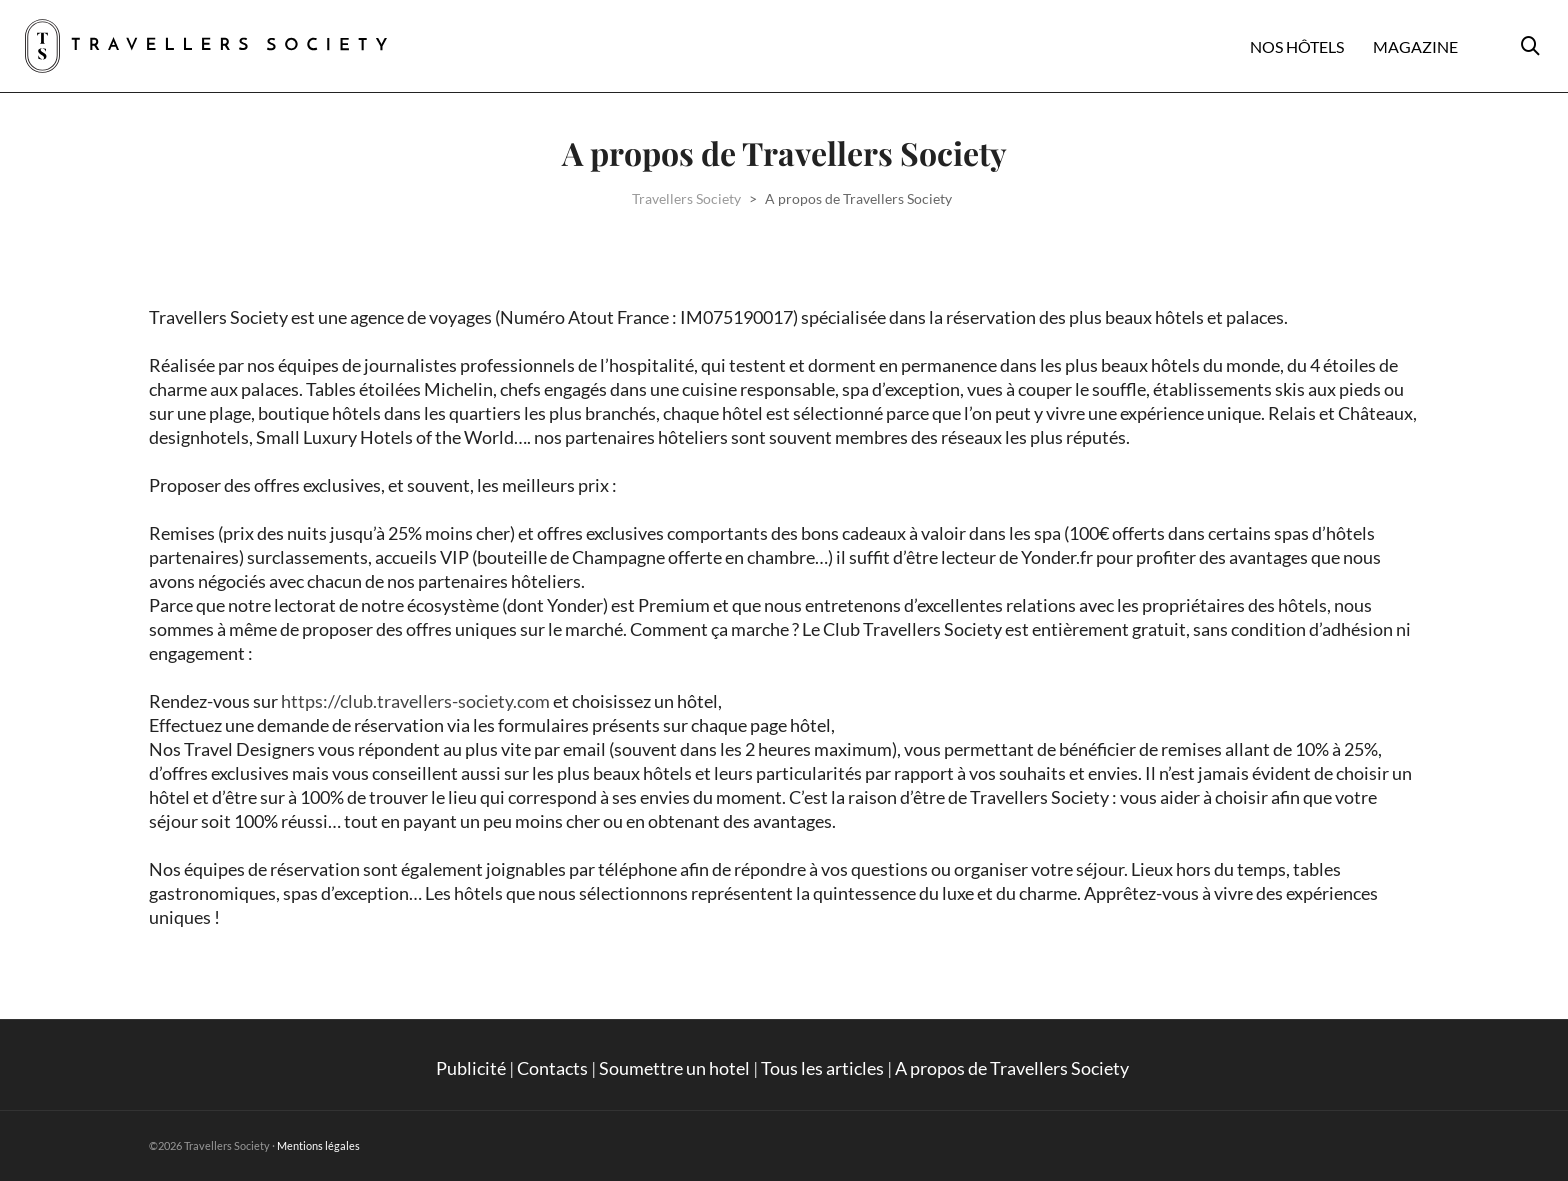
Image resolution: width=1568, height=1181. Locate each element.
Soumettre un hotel (674, 1068)
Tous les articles (822, 1068)
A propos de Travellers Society (1013, 1068)
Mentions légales (318, 1145)
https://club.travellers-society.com (415, 701)
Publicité (471, 1068)
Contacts (552, 1068)
